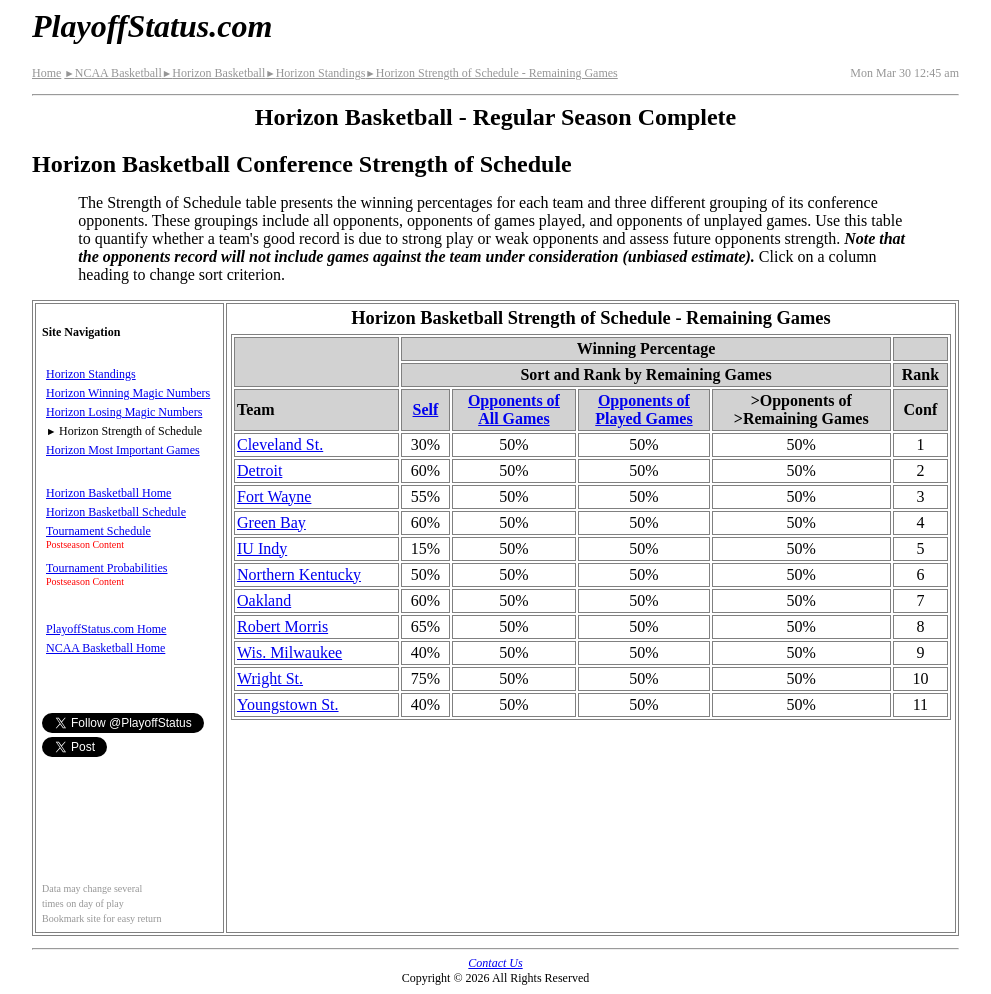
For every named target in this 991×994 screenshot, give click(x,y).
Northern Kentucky (299, 574)
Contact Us (495, 963)
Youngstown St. (288, 704)
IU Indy (262, 548)
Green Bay (271, 522)
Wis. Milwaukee (289, 652)
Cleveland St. (280, 444)
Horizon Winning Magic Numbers (128, 393)
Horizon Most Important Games (123, 450)
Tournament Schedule (98, 531)
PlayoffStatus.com (152, 26)
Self (426, 409)
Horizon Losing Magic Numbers (124, 412)
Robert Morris (282, 626)
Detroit (259, 470)
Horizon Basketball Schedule (116, 512)
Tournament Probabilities (106, 568)
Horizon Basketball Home (108, 493)
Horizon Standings (315, 73)
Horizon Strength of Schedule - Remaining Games (491, 73)
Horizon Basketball (213, 73)
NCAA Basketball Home (105, 648)
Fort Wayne (274, 496)
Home (46, 73)
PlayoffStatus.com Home (106, 629)
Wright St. (270, 678)
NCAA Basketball (112, 73)
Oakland (264, 600)
